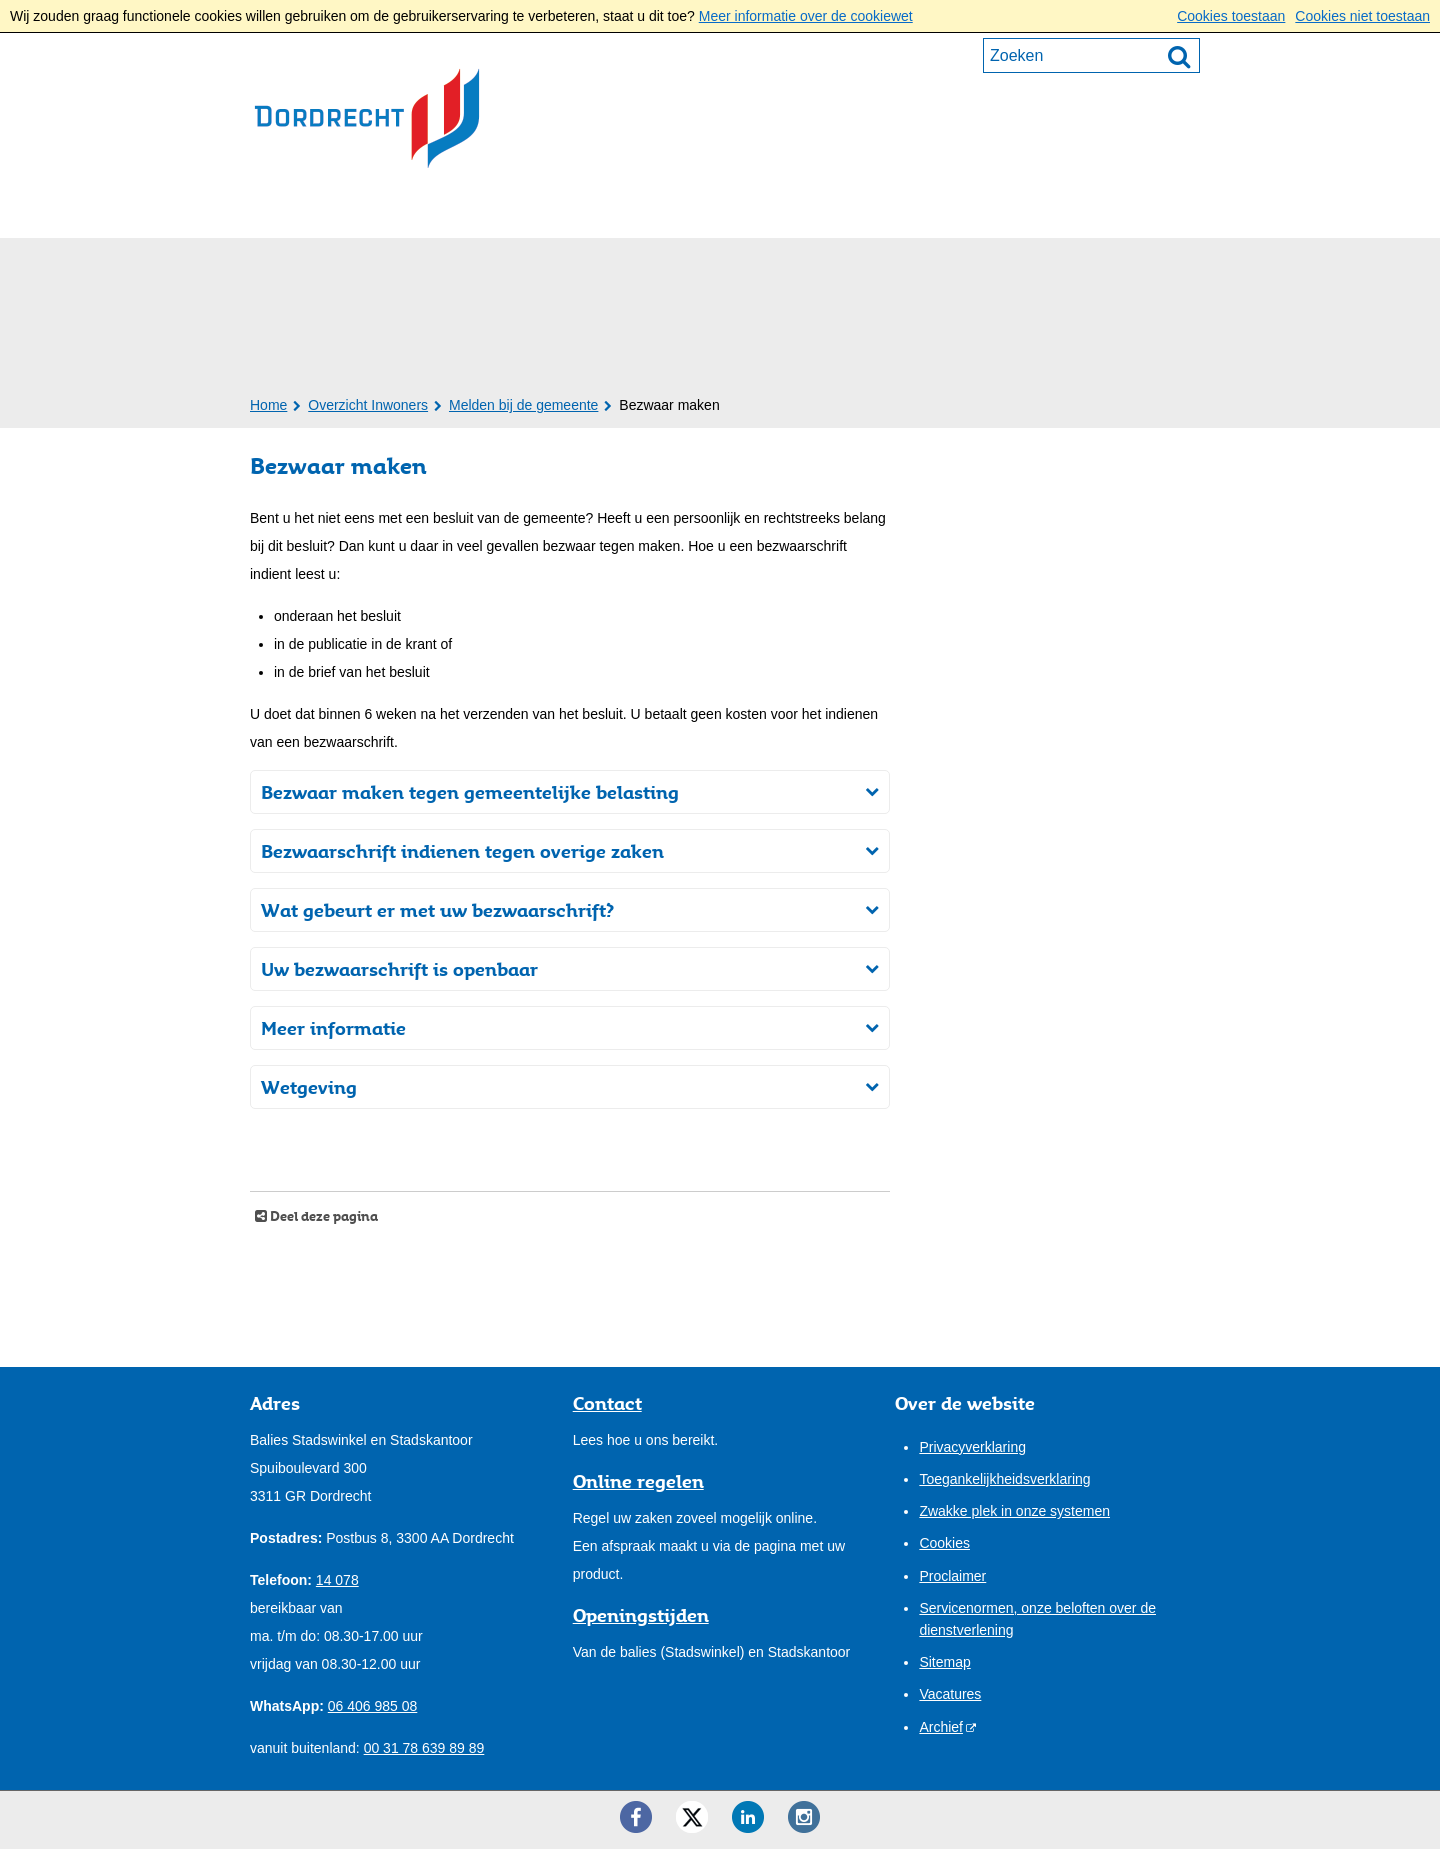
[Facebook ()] (636, 1817)
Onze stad (721, 210)
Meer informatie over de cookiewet (806, 16)
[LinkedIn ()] (748, 1817)
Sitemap (944, 1662)
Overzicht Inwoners (368, 405)
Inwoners (311, 210)
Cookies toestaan (1231, 16)
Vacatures (950, 1694)
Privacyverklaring (972, 1447)
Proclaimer (952, 1576)
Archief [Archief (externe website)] (941, 1727)
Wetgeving (309, 1087)
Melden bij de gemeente (523, 405)
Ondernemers (458, 210)
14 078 (337, 1580)
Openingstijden (641, 1615)
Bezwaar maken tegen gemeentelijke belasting (470, 792)
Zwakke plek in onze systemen (1014, 1511)
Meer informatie (333, 1028)
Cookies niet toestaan (1362, 16)
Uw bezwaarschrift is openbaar (399, 969)
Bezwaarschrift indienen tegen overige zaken (462, 851)
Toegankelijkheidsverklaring (1004, 1479)
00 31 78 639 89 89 (424, 1748)
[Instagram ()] (804, 1817)
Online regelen (638, 1481)
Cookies (944, 1543)
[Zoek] (1179, 56)
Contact (842, 210)
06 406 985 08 (373, 1706)
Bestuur (599, 210)
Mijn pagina (1126, 209)
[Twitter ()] (692, 1817)
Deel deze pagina (322, 1216)
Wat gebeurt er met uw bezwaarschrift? (437, 910)
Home (268, 405)
